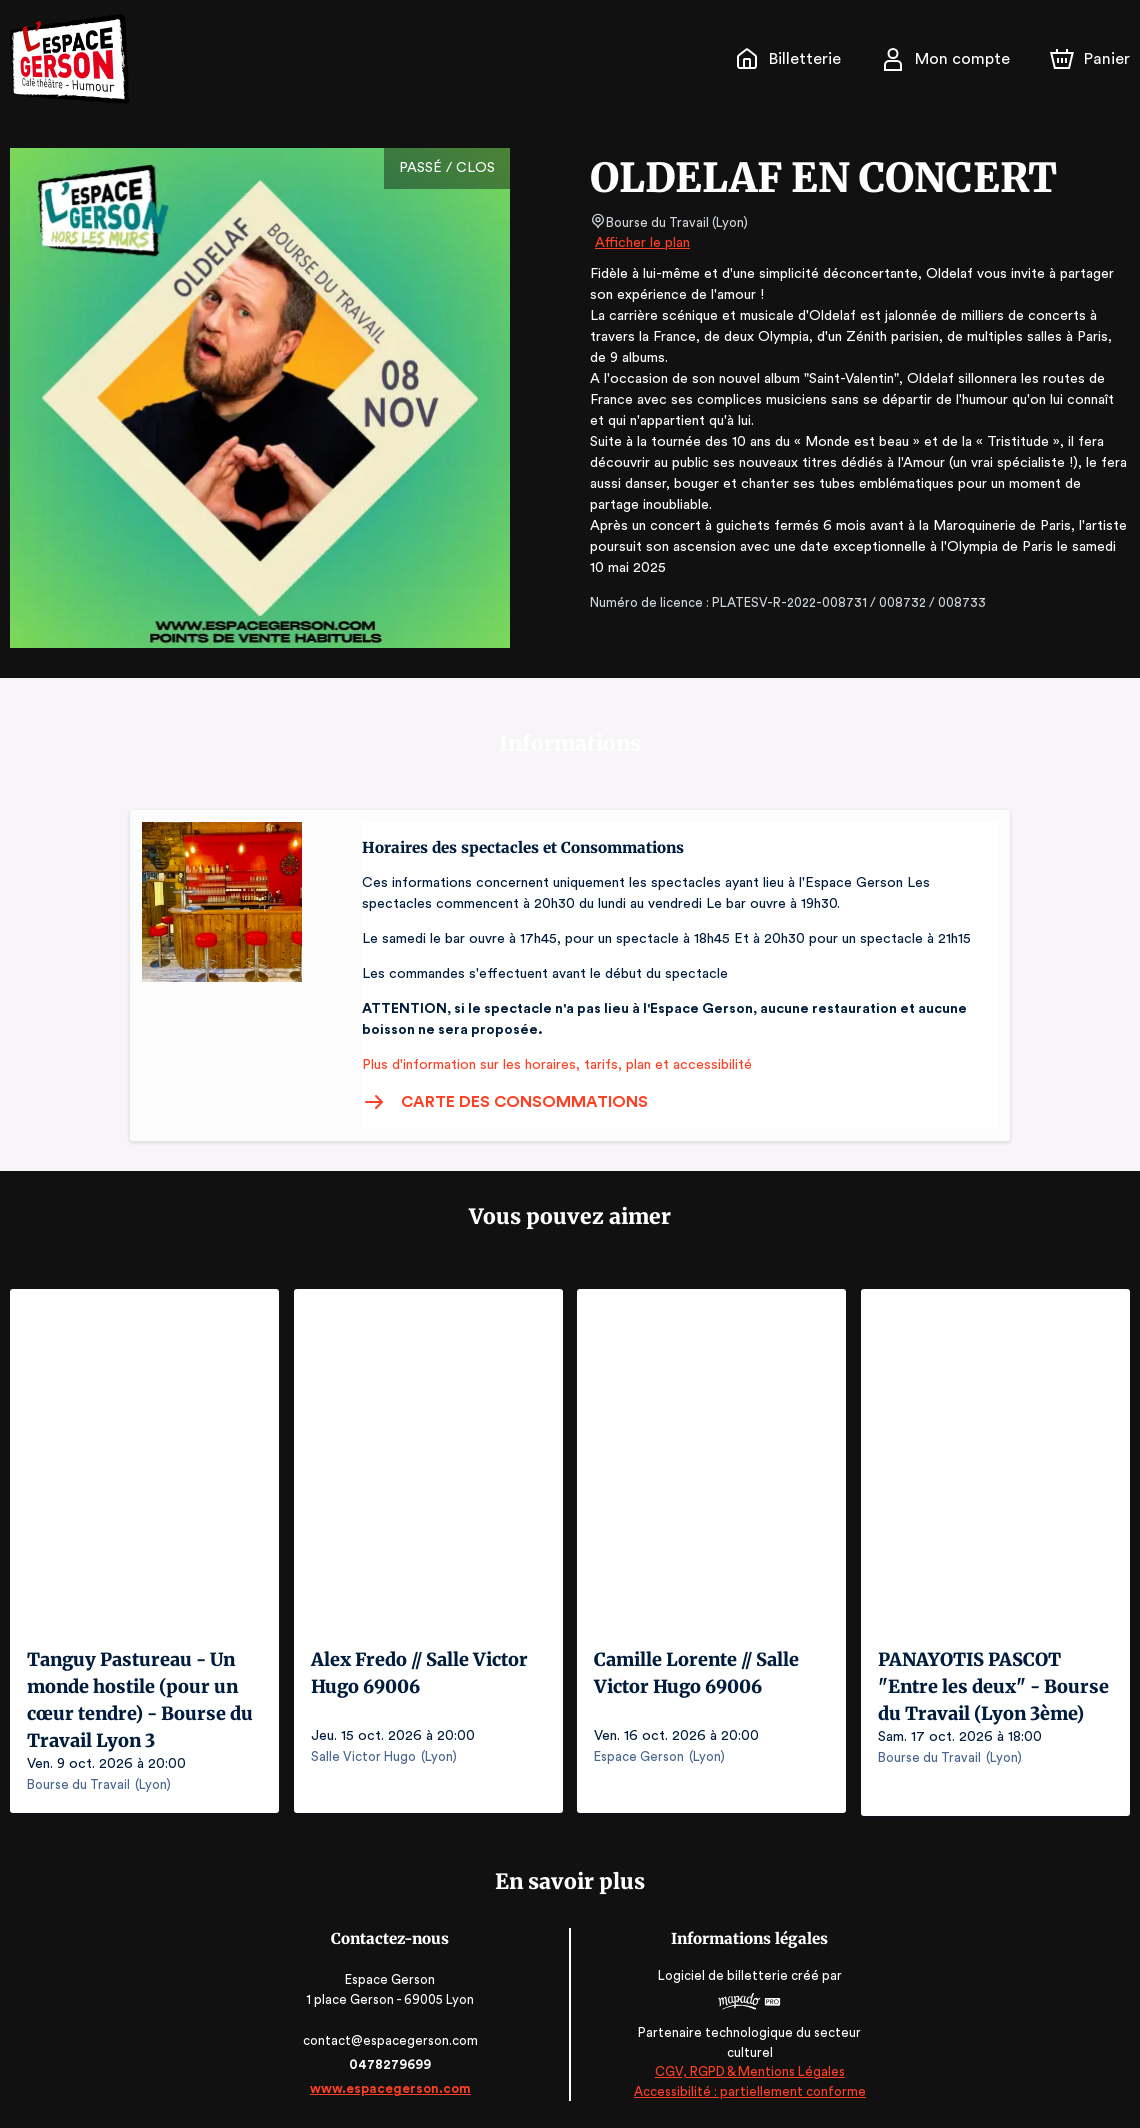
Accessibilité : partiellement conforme (748, 2087)
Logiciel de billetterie (722, 1972)
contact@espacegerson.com (392, 2037)
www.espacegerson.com (392, 2085)
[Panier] (1090, 59)
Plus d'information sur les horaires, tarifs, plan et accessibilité (551, 1065)
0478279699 (392, 2061)
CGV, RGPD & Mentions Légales (748, 2068)
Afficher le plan (641, 243)
